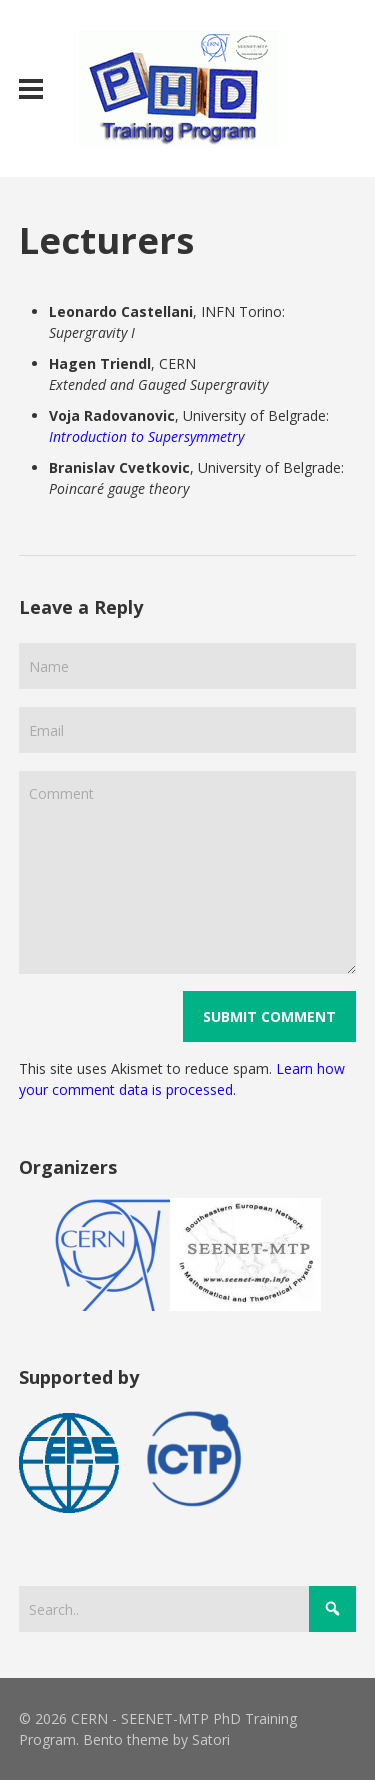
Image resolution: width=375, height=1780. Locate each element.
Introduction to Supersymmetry (146, 436)
